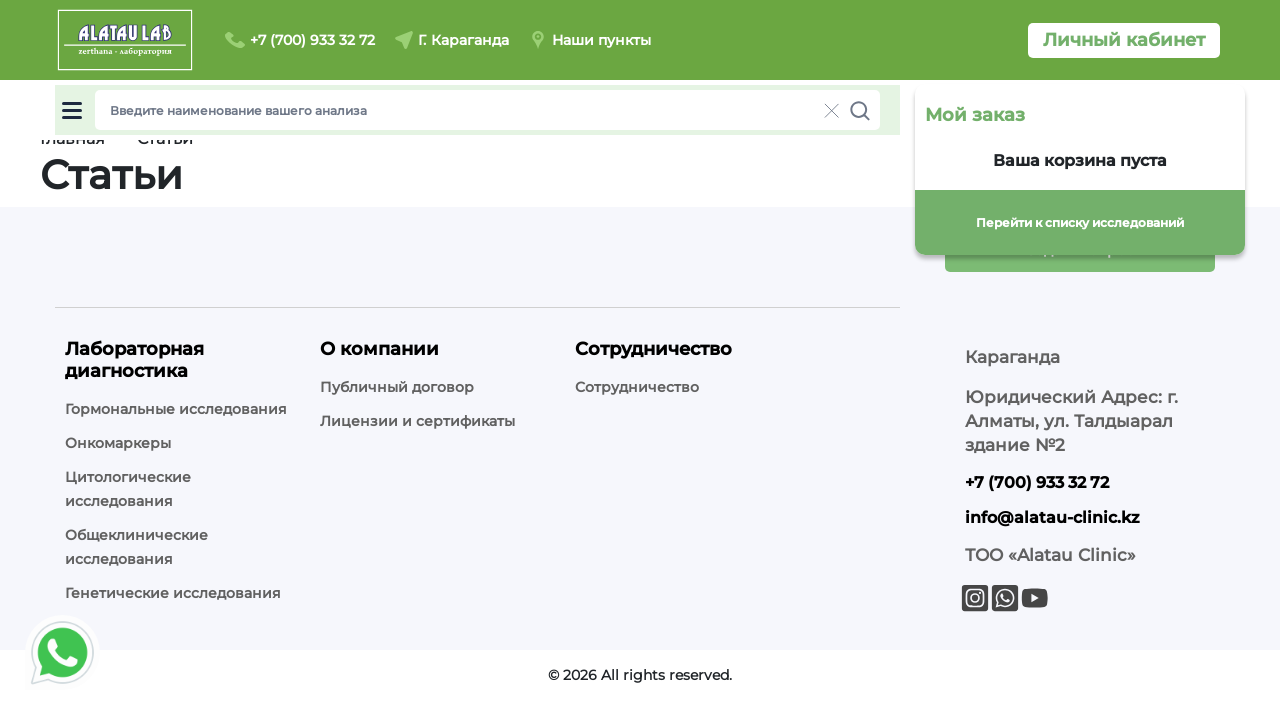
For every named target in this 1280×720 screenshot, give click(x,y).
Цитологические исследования (128, 489)
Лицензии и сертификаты (417, 421)
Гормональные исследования (176, 409)
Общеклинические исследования (136, 547)
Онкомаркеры (118, 443)
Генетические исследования (173, 593)
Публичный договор (397, 387)
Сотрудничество (637, 387)
